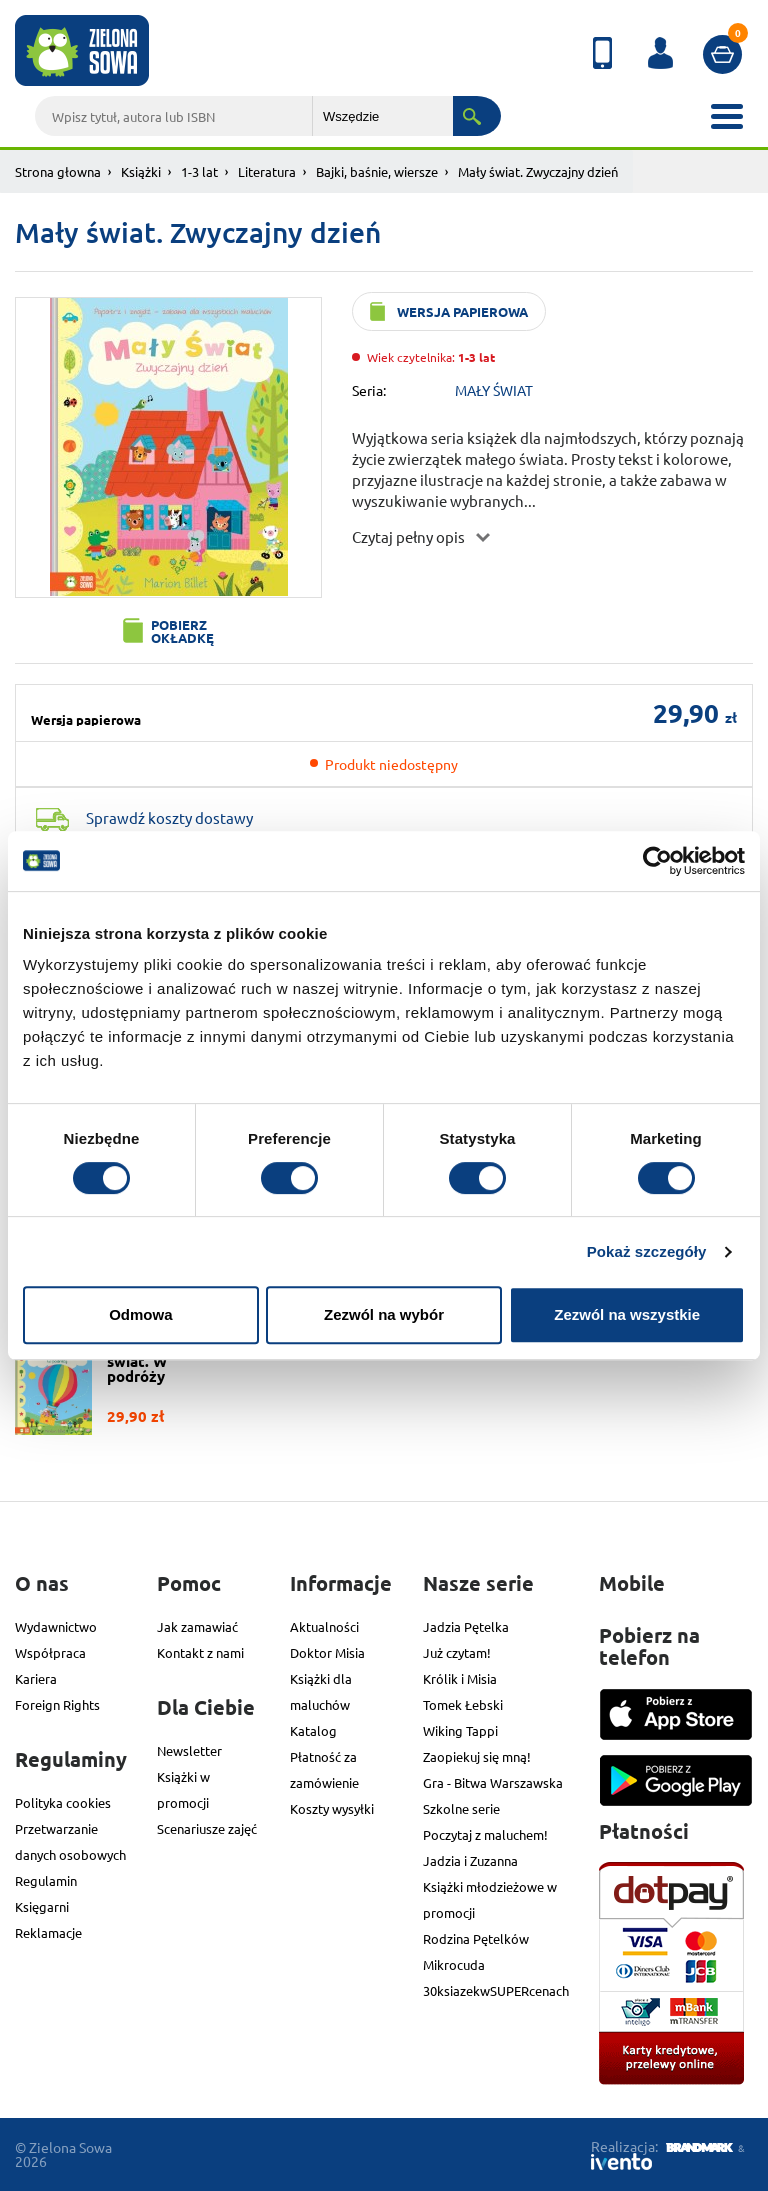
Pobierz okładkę (182, 631)
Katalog (313, 1730)
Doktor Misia (327, 1652)
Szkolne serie (461, 1808)
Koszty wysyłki (332, 1808)
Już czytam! (457, 1652)
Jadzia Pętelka (466, 1626)
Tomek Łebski (463, 1704)
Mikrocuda (454, 1964)
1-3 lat (199, 171)
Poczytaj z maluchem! (485, 1834)
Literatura (267, 171)
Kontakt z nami (200, 1652)
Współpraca (50, 1652)
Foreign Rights (57, 1704)
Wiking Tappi (460, 1730)
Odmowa (140, 1314)
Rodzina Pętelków (476, 1938)
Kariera (36, 1678)
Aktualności (324, 1626)
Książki (141, 171)
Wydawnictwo (56, 1626)
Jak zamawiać (197, 1626)
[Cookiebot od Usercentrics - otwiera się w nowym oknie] (657, 861)
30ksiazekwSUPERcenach (496, 1990)
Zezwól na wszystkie (627, 1314)
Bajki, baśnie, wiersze (377, 171)
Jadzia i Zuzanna (470, 1860)
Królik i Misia (460, 1678)
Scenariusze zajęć (207, 1828)
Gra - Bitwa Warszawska (493, 1782)
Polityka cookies (63, 1802)
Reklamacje (48, 1932)
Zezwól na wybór (384, 1314)
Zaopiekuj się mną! (477, 1756)
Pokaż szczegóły (647, 1251)
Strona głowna (58, 171)
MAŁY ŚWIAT (494, 390)
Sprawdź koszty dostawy (169, 817)
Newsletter (189, 1750)
